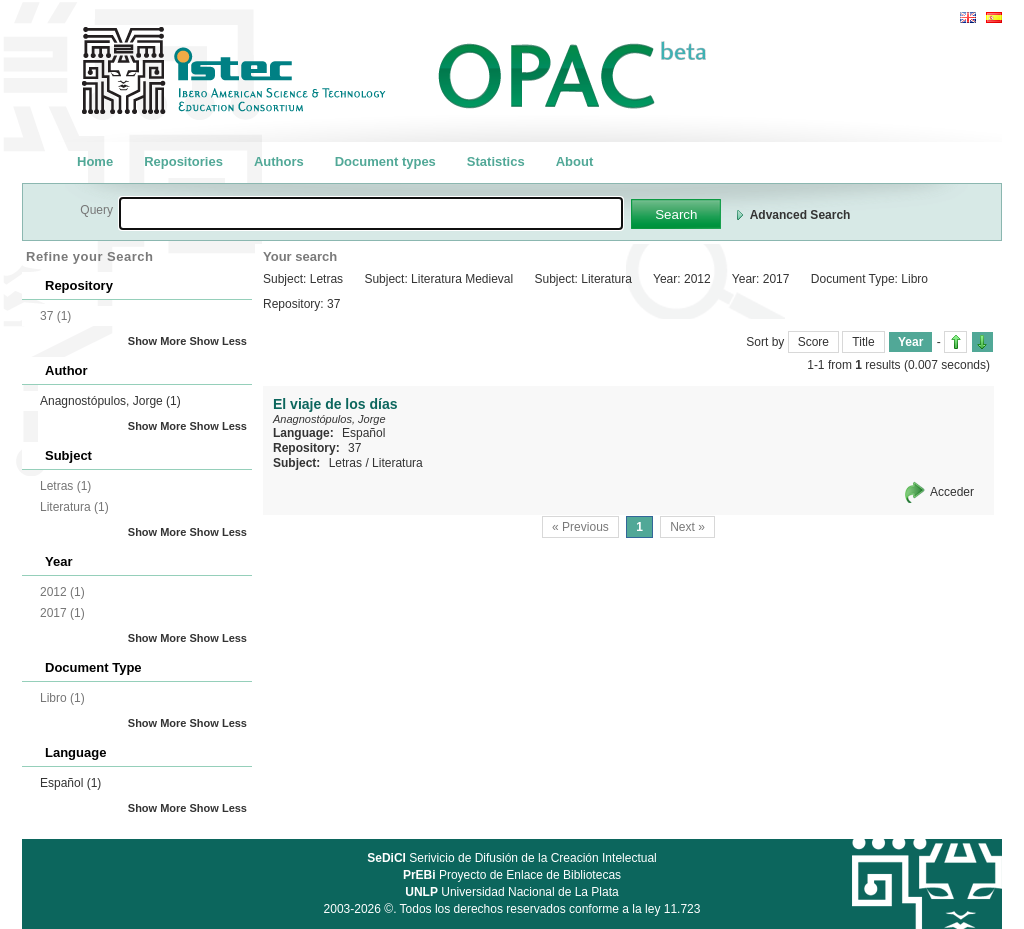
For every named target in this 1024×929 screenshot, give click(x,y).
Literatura (397, 463)
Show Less (218, 341)
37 (354, 448)
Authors (279, 161)
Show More (157, 341)
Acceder (952, 492)
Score (813, 342)
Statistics (496, 161)
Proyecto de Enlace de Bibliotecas (512, 875)
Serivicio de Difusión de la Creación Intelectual (512, 858)
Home (95, 161)
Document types (385, 161)
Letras (345, 463)
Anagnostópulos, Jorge (110, 401)
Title (863, 342)
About (575, 161)
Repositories (183, 161)
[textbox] (371, 213)
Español (70, 783)
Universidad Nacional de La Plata (511, 892)
